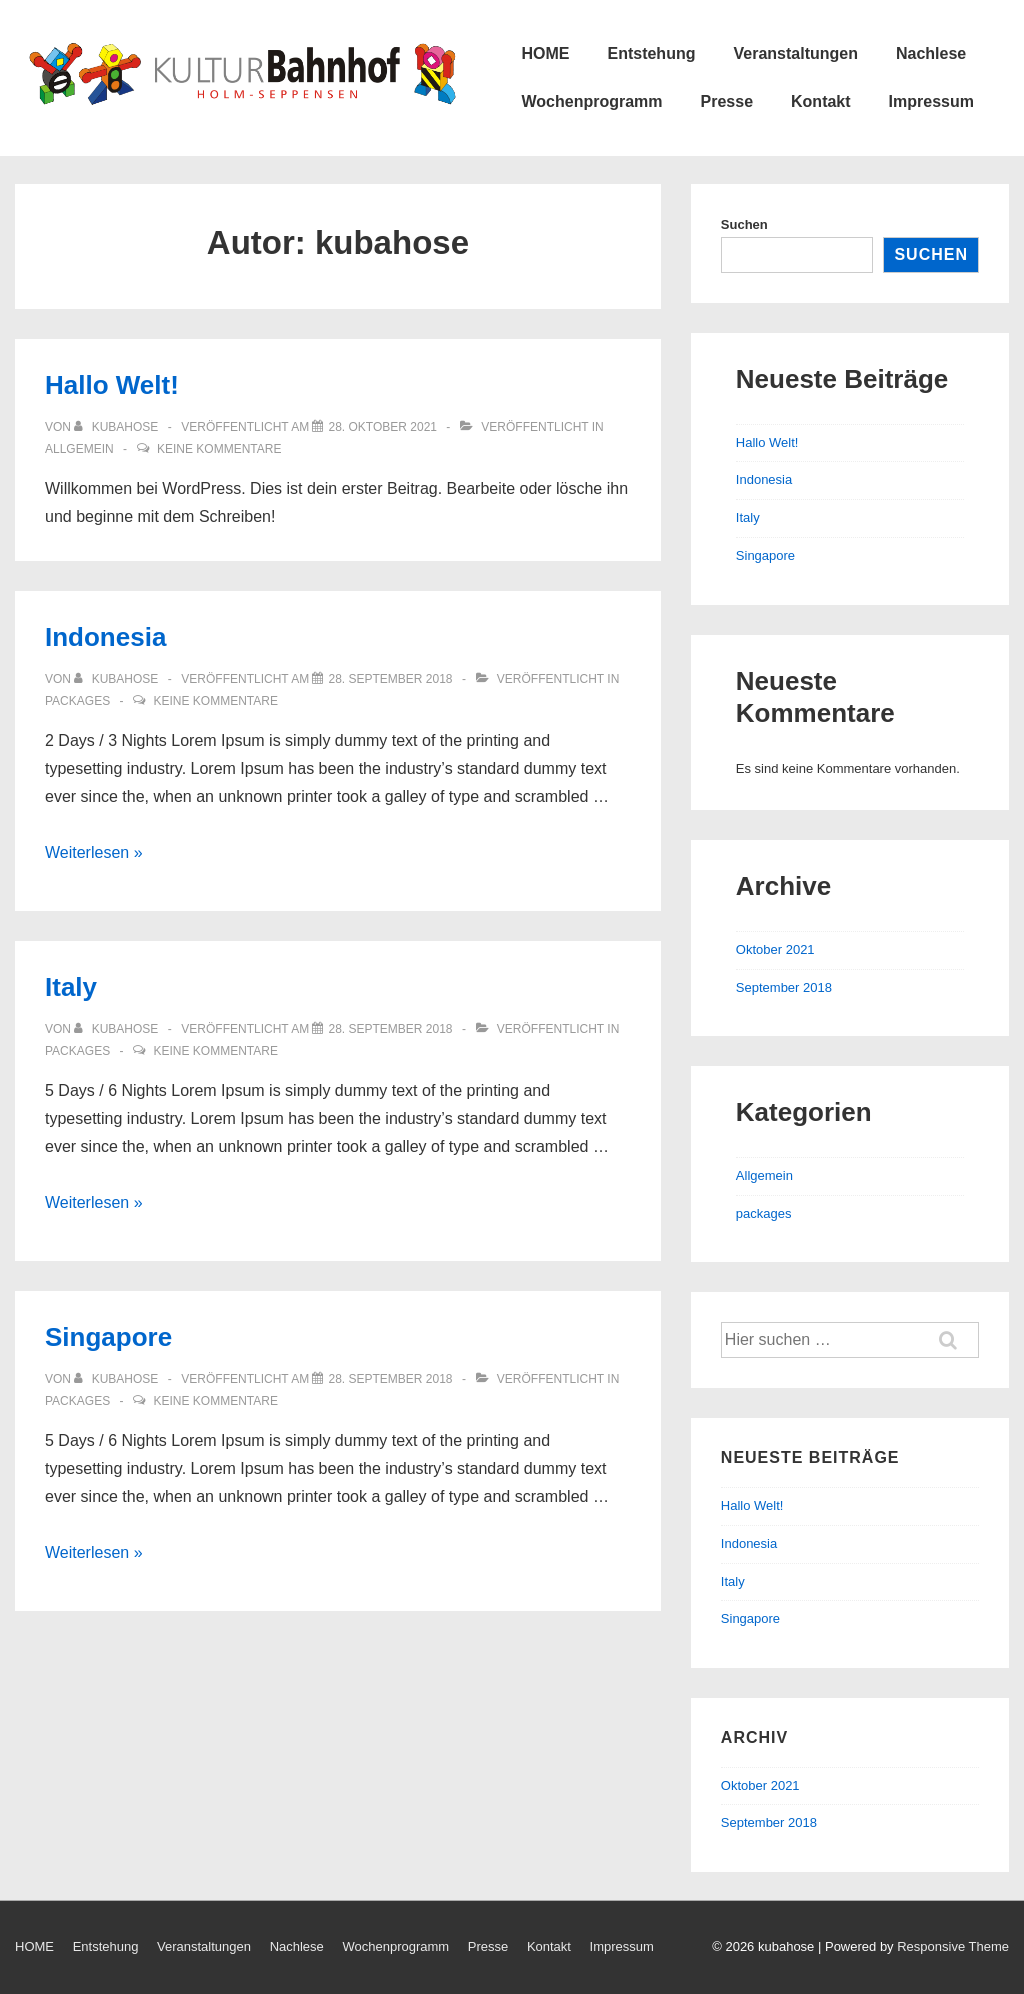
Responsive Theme (953, 1946)
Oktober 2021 (775, 949)
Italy (71, 987)
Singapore (108, 1337)
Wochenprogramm (591, 101)
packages (77, 701)
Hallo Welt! (112, 385)
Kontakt (821, 101)
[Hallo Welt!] (382, 427)
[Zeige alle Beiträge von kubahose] (117, 427)
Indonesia (105, 637)
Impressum (931, 101)
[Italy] (390, 1029)
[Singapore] (390, 1379)
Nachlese (931, 53)
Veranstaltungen (795, 53)
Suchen (744, 224)
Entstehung (651, 53)
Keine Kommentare (219, 449)
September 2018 (784, 987)
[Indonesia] (390, 679)
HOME (545, 53)
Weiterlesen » (94, 852)
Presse (727, 101)
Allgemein (79, 449)
